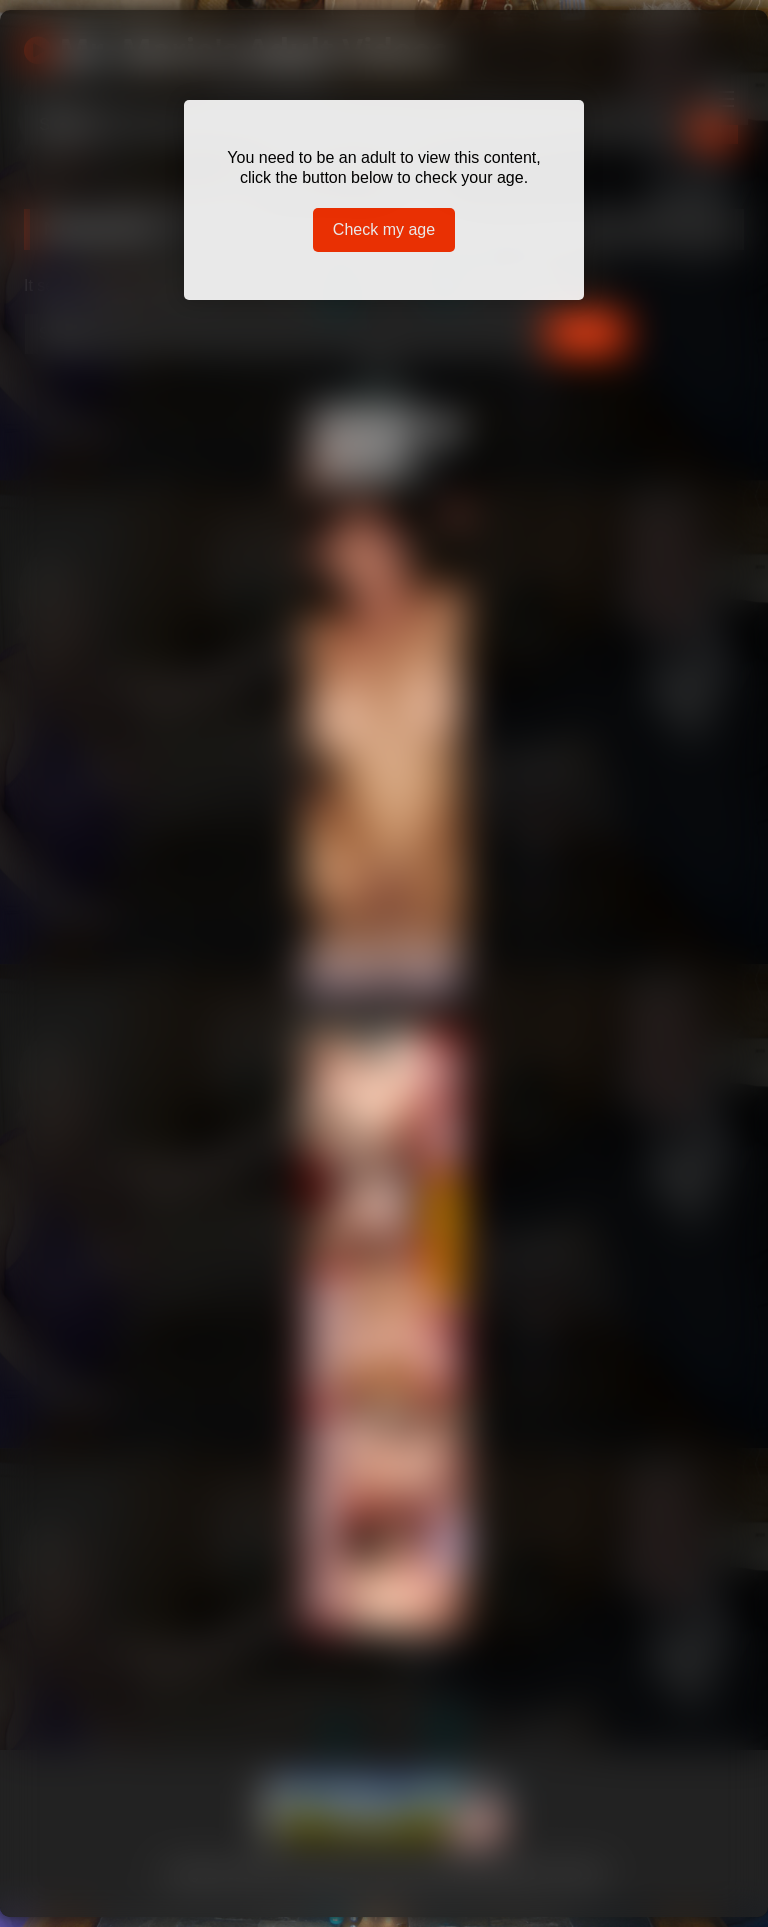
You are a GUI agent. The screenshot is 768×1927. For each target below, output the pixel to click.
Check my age (384, 229)
